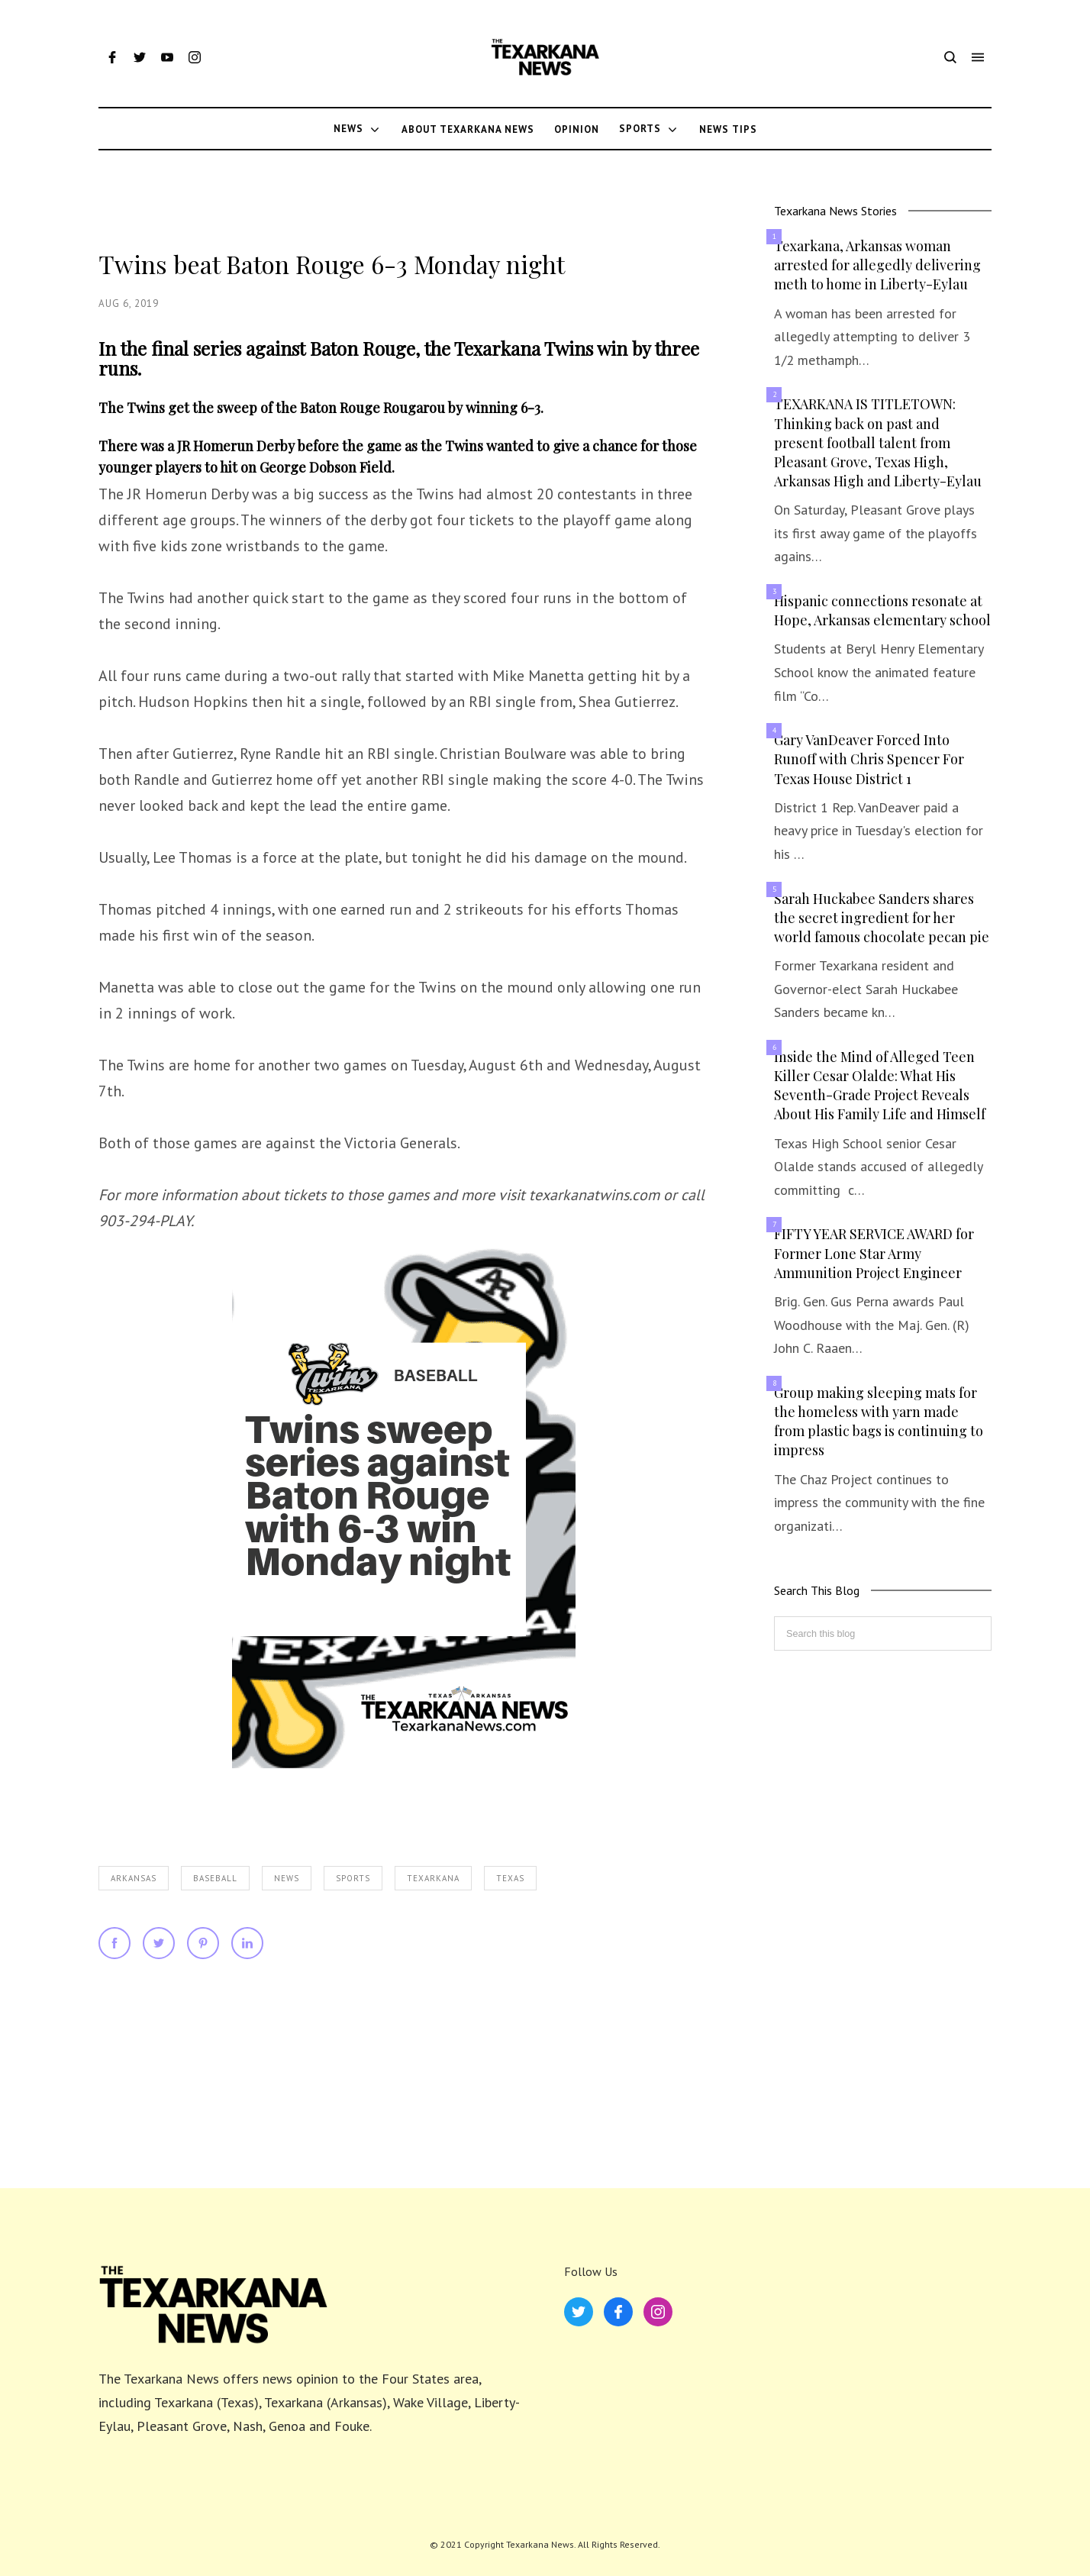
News (286, 1878)
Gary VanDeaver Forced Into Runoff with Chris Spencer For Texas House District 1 (869, 759)
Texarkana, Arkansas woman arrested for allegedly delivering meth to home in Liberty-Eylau (877, 265)
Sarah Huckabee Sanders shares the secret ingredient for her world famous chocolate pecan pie (881, 917)
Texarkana (433, 1878)
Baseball (215, 1878)
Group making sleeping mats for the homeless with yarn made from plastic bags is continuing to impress (878, 1421)
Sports (353, 1878)
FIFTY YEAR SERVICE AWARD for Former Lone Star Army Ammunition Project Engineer (874, 1253)
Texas (510, 1878)
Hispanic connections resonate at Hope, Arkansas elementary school (882, 610)
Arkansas (133, 1878)
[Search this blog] (883, 1633)
